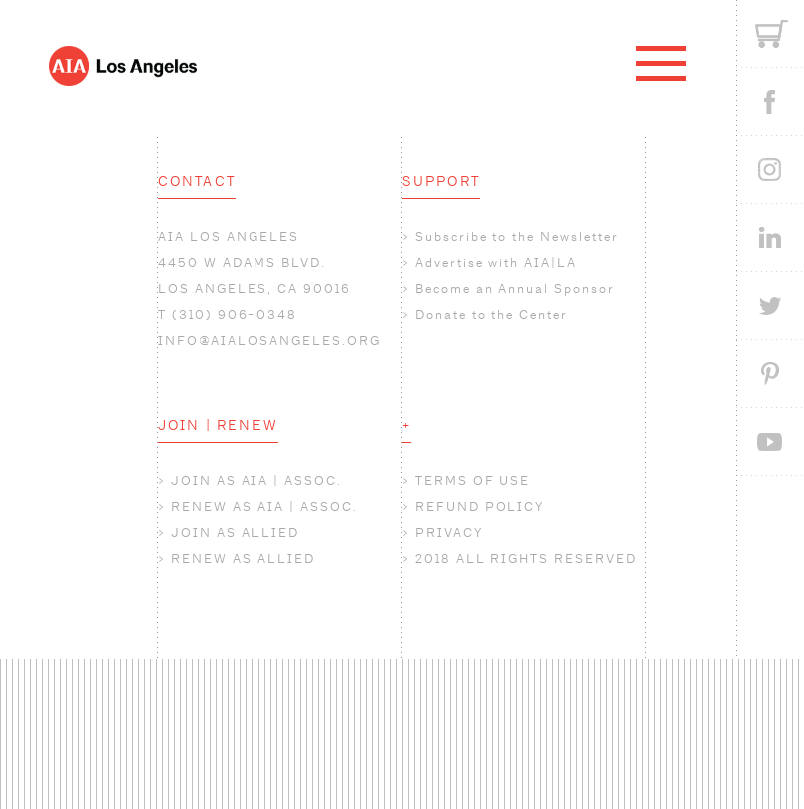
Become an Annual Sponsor (515, 288)
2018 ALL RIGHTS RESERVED (526, 558)
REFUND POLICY (479, 506)
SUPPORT (441, 181)
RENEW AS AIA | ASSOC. (264, 506)
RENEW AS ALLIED (243, 558)
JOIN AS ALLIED (235, 532)
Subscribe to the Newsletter (517, 236)
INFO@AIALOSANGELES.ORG (269, 340)
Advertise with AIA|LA (496, 262)
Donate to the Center (491, 314)
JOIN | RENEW (218, 425)
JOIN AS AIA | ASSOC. (256, 480)
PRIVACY (449, 532)
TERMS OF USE (472, 480)
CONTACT (197, 181)
